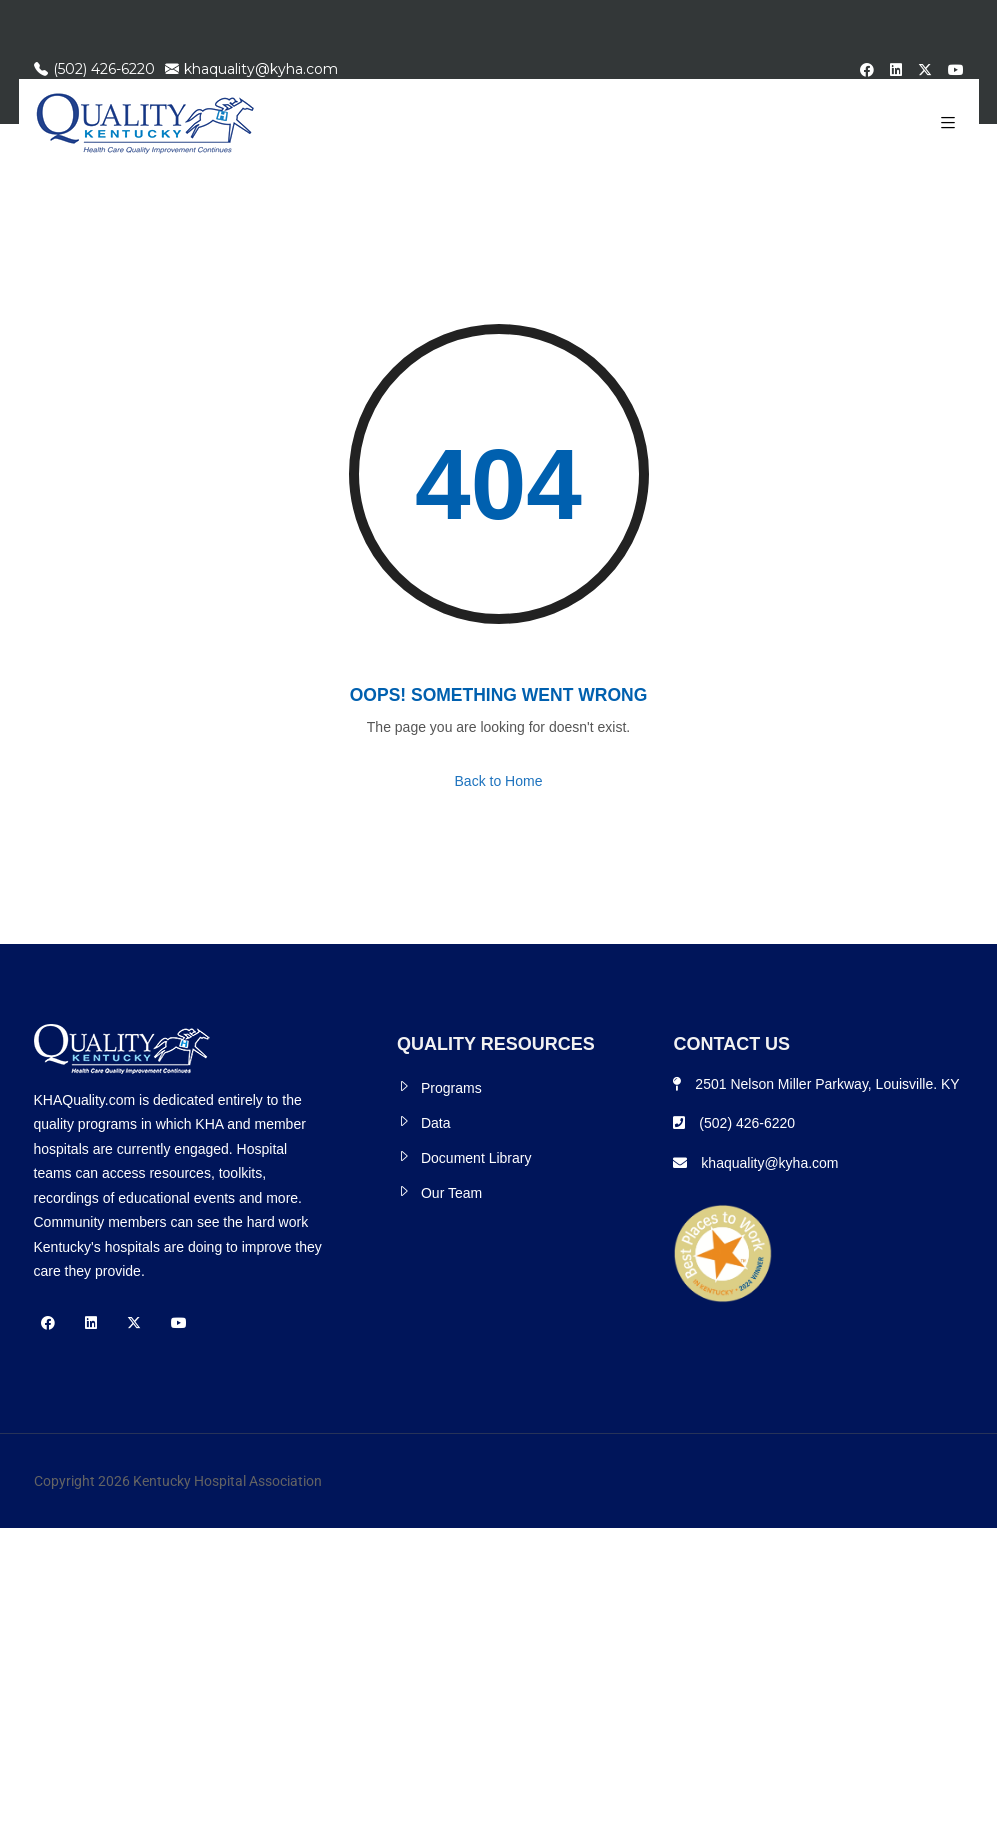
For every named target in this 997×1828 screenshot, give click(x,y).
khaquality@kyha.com (251, 69)
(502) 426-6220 (94, 69)
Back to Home (499, 781)
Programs (451, 1088)
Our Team (451, 1193)
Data (436, 1123)
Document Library (476, 1158)
